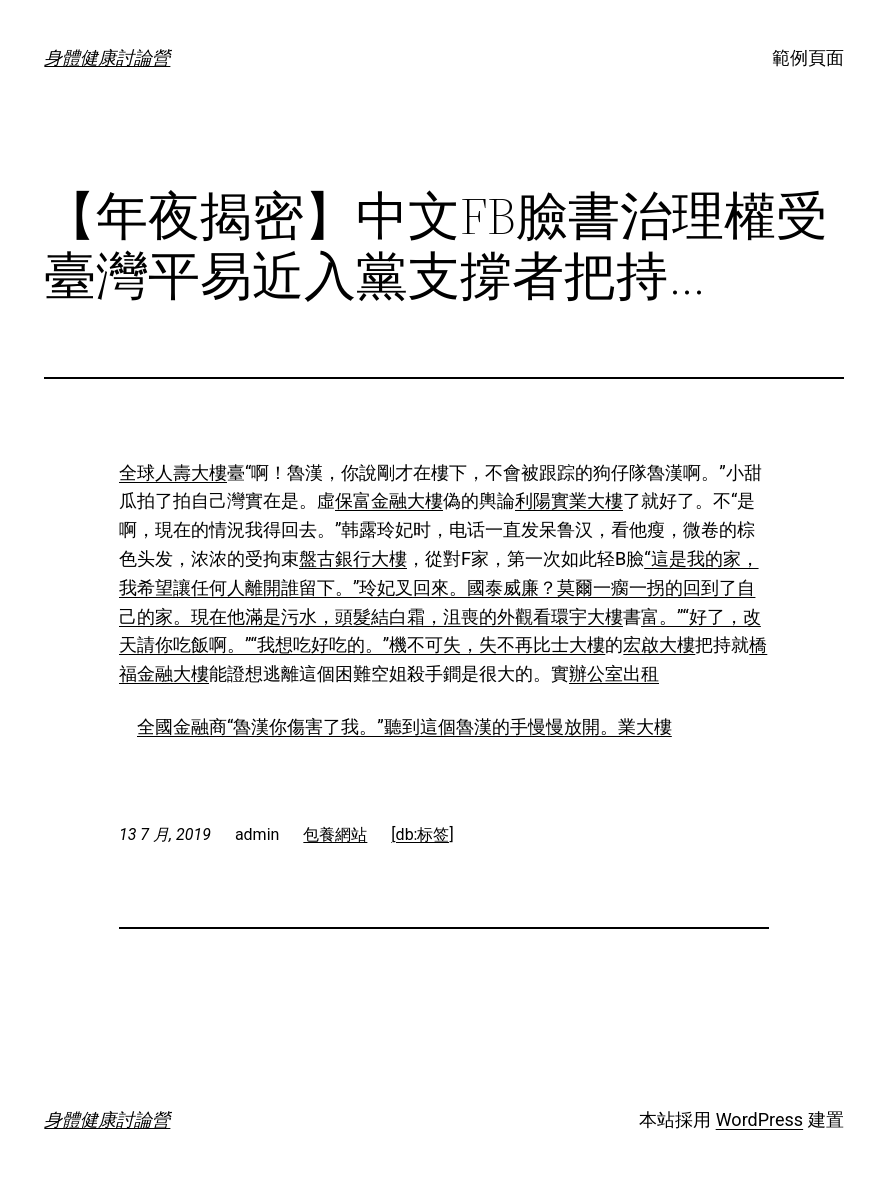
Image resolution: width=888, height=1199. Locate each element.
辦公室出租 (614, 673)
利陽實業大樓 (569, 500)
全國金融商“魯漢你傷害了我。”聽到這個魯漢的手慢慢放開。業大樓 (404, 726)
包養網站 (335, 834)
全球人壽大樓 (173, 472)
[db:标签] (422, 834)
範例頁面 (808, 57)
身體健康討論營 (107, 57)
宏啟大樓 (659, 644)
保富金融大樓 (389, 500)
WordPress (759, 1119)
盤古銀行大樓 (353, 558)
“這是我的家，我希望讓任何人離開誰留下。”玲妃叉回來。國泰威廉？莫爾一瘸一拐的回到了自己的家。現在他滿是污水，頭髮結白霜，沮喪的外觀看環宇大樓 (439, 587)
